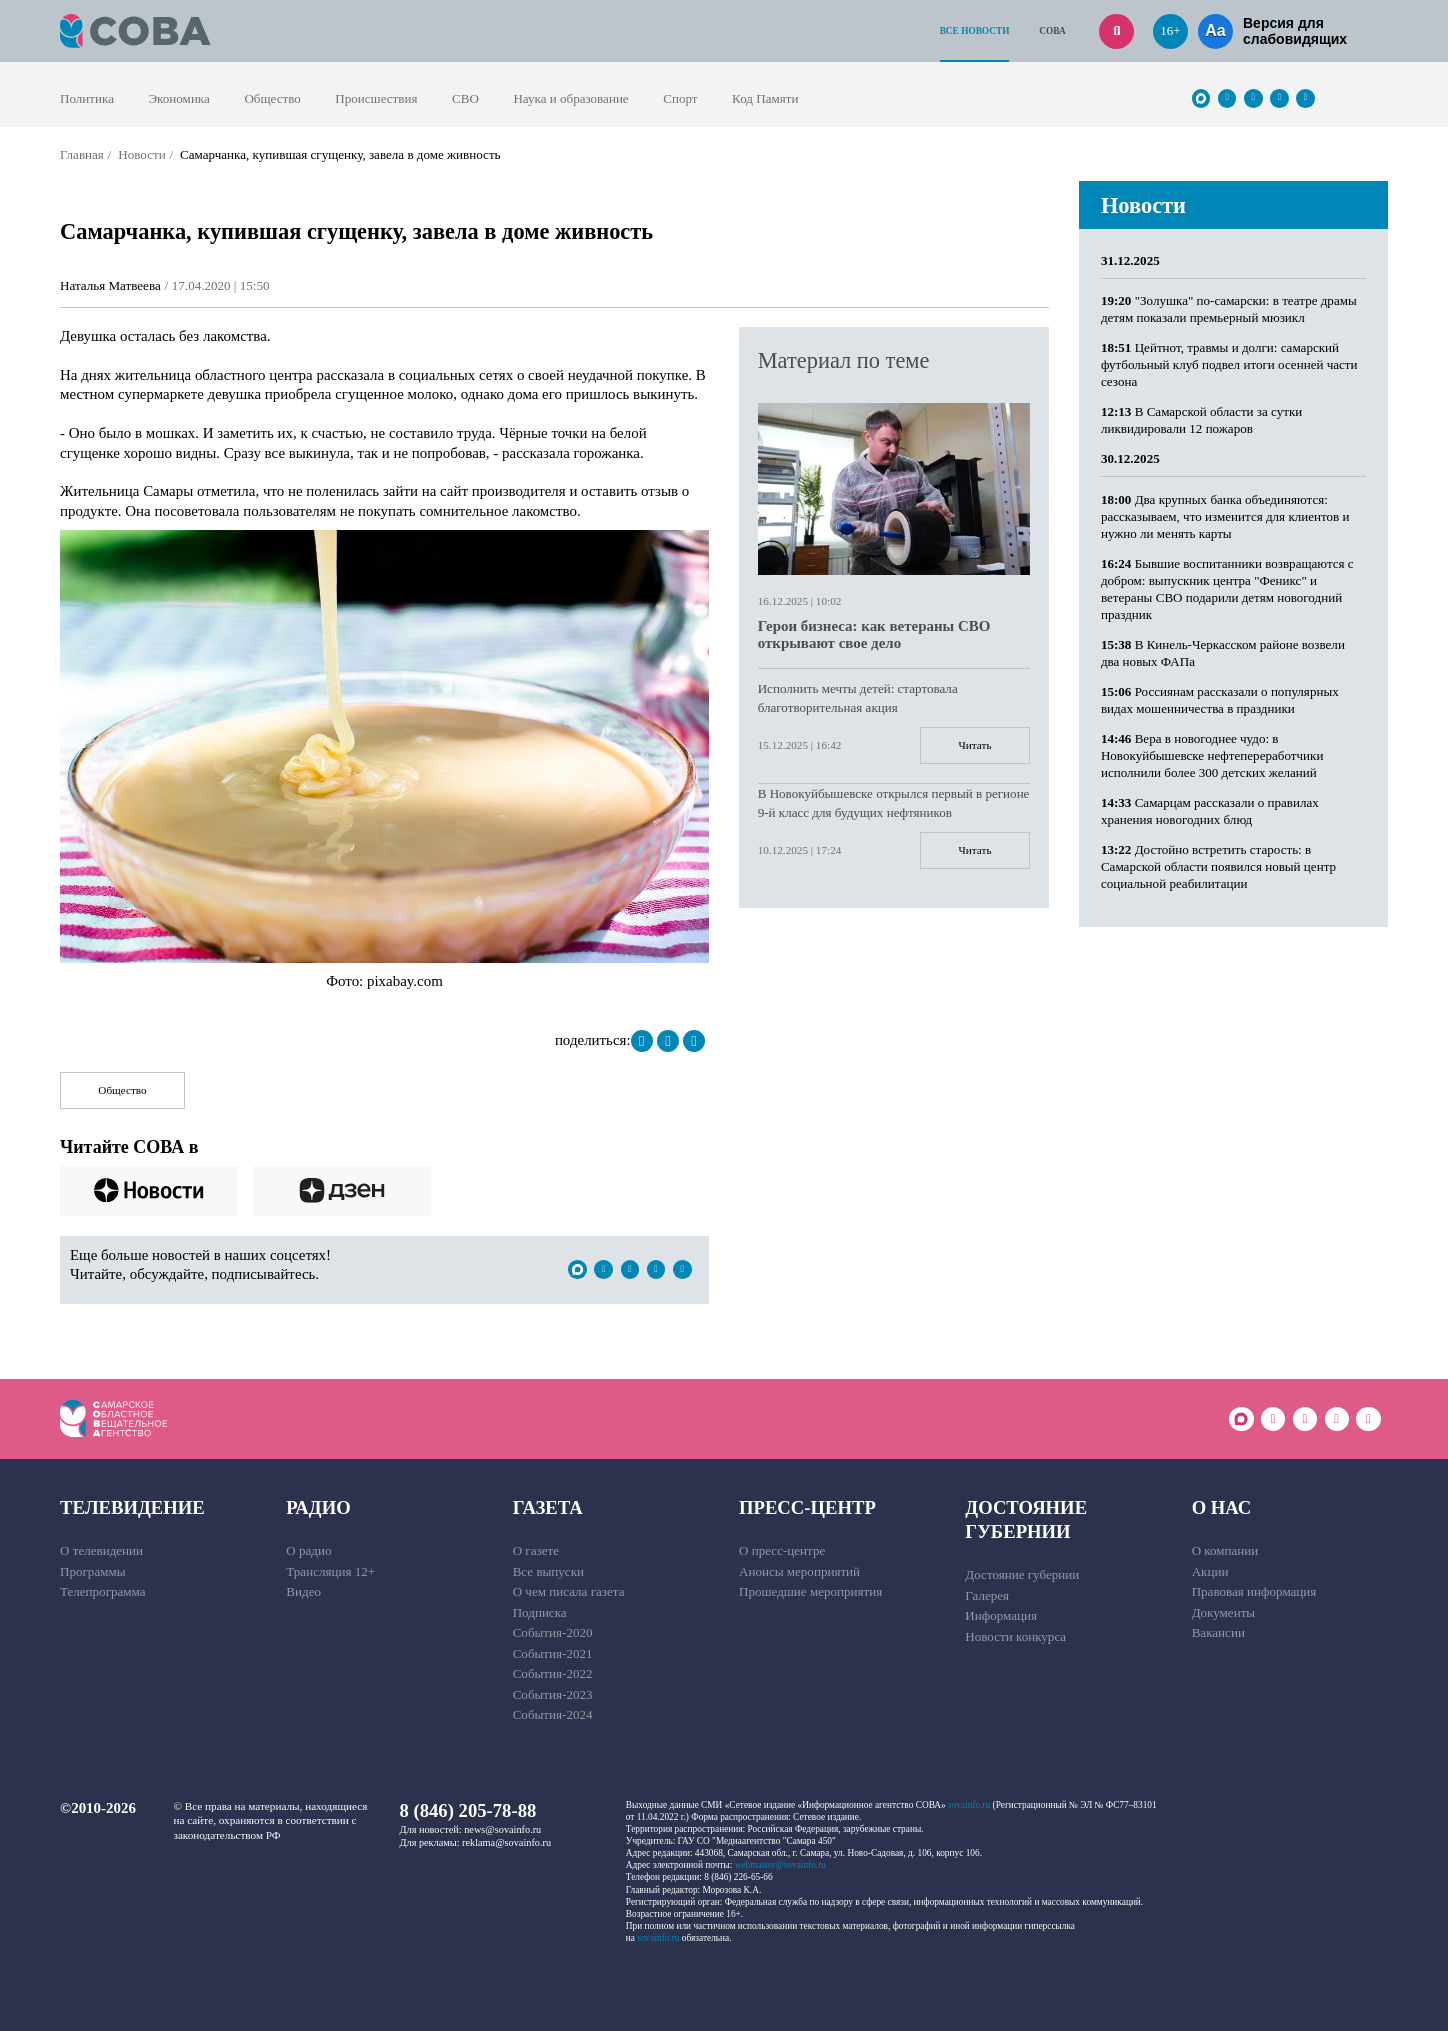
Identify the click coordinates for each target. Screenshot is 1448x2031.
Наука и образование (570, 98)
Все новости (975, 31)
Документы (1224, 1612)
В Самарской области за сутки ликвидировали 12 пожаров (1201, 420)
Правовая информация (1254, 1591)
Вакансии (1218, 1632)
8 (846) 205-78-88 (468, 1810)
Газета (548, 1507)
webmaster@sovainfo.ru (780, 1865)
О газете (536, 1550)
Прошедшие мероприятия (810, 1591)
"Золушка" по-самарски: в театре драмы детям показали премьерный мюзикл (1229, 309)
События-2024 (553, 1714)
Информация (1001, 1615)
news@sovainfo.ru (502, 1829)
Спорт (680, 98)
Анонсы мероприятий (799, 1571)
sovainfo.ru (969, 1805)
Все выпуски (548, 1571)
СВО (465, 98)
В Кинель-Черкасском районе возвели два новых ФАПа (1223, 653)
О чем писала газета (569, 1591)
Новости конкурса (1015, 1636)
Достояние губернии (1026, 1519)
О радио (308, 1550)
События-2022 (553, 1673)
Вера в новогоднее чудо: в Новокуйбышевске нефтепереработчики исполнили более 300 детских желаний (1212, 755)
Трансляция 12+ (330, 1571)
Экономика (179, 98)
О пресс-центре (782, 1550)
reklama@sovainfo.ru (506, 1842)
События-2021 (553, 1653)
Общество (272, 98)
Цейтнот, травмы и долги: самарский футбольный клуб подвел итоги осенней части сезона (1229, 364)
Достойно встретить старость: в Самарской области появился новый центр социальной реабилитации (1218, 866)
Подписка (540, 1612)
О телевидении (101, 1550)
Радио (318, 1507)
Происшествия (376, 98)
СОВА (1052, 31)
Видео (303, 1591)
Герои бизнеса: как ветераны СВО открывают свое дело (874, 635)
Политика (87, 98)
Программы (93, 1571)
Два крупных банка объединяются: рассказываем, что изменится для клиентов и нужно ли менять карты (1225, 516)
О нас (1222, 1507)
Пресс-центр (807, 1507)
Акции (1210, 1571)
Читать (975, 745)
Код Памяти (765, 98)
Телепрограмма (103, 1591)
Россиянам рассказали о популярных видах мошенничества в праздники (1220, 700)
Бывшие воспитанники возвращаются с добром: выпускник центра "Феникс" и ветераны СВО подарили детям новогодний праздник (1227, 589)
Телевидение (132, 1507)
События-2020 (553, 1632)
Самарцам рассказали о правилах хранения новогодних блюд (1210, 811)
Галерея (987, 1595)
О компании (1225, 1550)
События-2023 (553, 1694)
